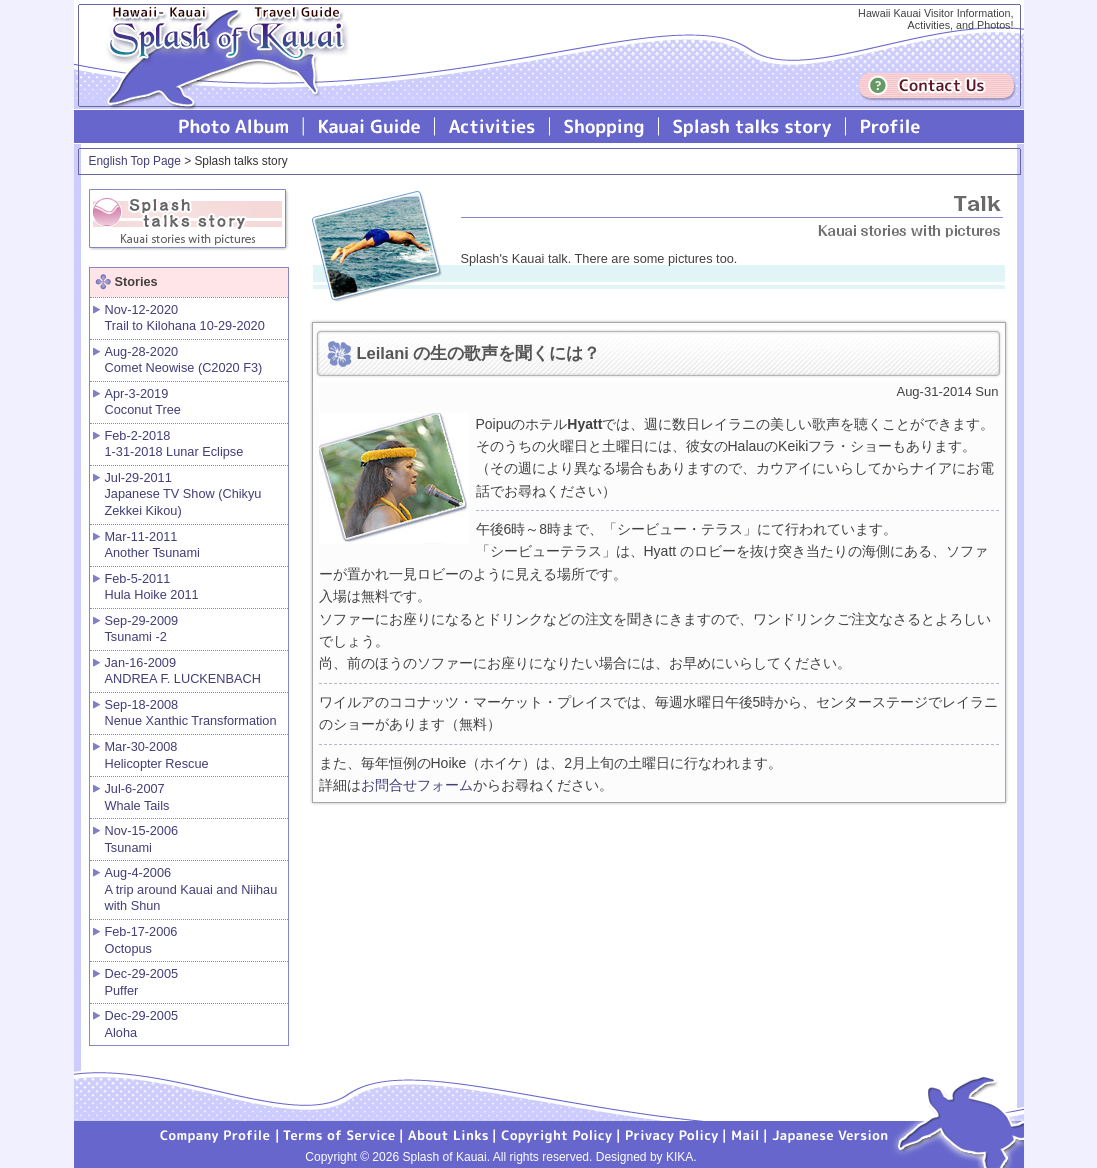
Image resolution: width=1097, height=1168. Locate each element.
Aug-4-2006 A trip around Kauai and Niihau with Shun (191, 889)
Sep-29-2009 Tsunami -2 (142, 629)
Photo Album (234, 126)
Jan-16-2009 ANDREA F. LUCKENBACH (183, 671)
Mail (745, 1134)
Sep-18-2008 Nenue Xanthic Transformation (191, 713)
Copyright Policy (557, 1134)
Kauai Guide (369, 126)
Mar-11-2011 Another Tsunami (152, 545)
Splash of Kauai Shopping (604, 126)
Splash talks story (752, 126)
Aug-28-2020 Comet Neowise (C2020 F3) (184, 360)
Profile (888, 126)
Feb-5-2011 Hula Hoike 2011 (152, 587)
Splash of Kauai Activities (492, 126)
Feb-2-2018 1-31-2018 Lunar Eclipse (174, 444)
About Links (448, 1134)
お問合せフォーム (417, 785)
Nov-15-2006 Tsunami (142, 839)
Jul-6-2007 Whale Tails (137, 797)
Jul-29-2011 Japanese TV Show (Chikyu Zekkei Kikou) (183, 494)
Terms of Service (340, 1134)
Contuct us (937, 86)
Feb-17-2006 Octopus (141, 940)
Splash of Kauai (219, 71)
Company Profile (216, 1134)
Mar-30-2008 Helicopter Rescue (157, 755)
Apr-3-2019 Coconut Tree (143, 402)
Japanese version (830, 1134)
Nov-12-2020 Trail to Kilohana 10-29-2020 (185, 318)
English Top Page (135, 161)
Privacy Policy (672, 1134)
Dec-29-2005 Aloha (142, 1024)
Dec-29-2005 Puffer (142, 982)
